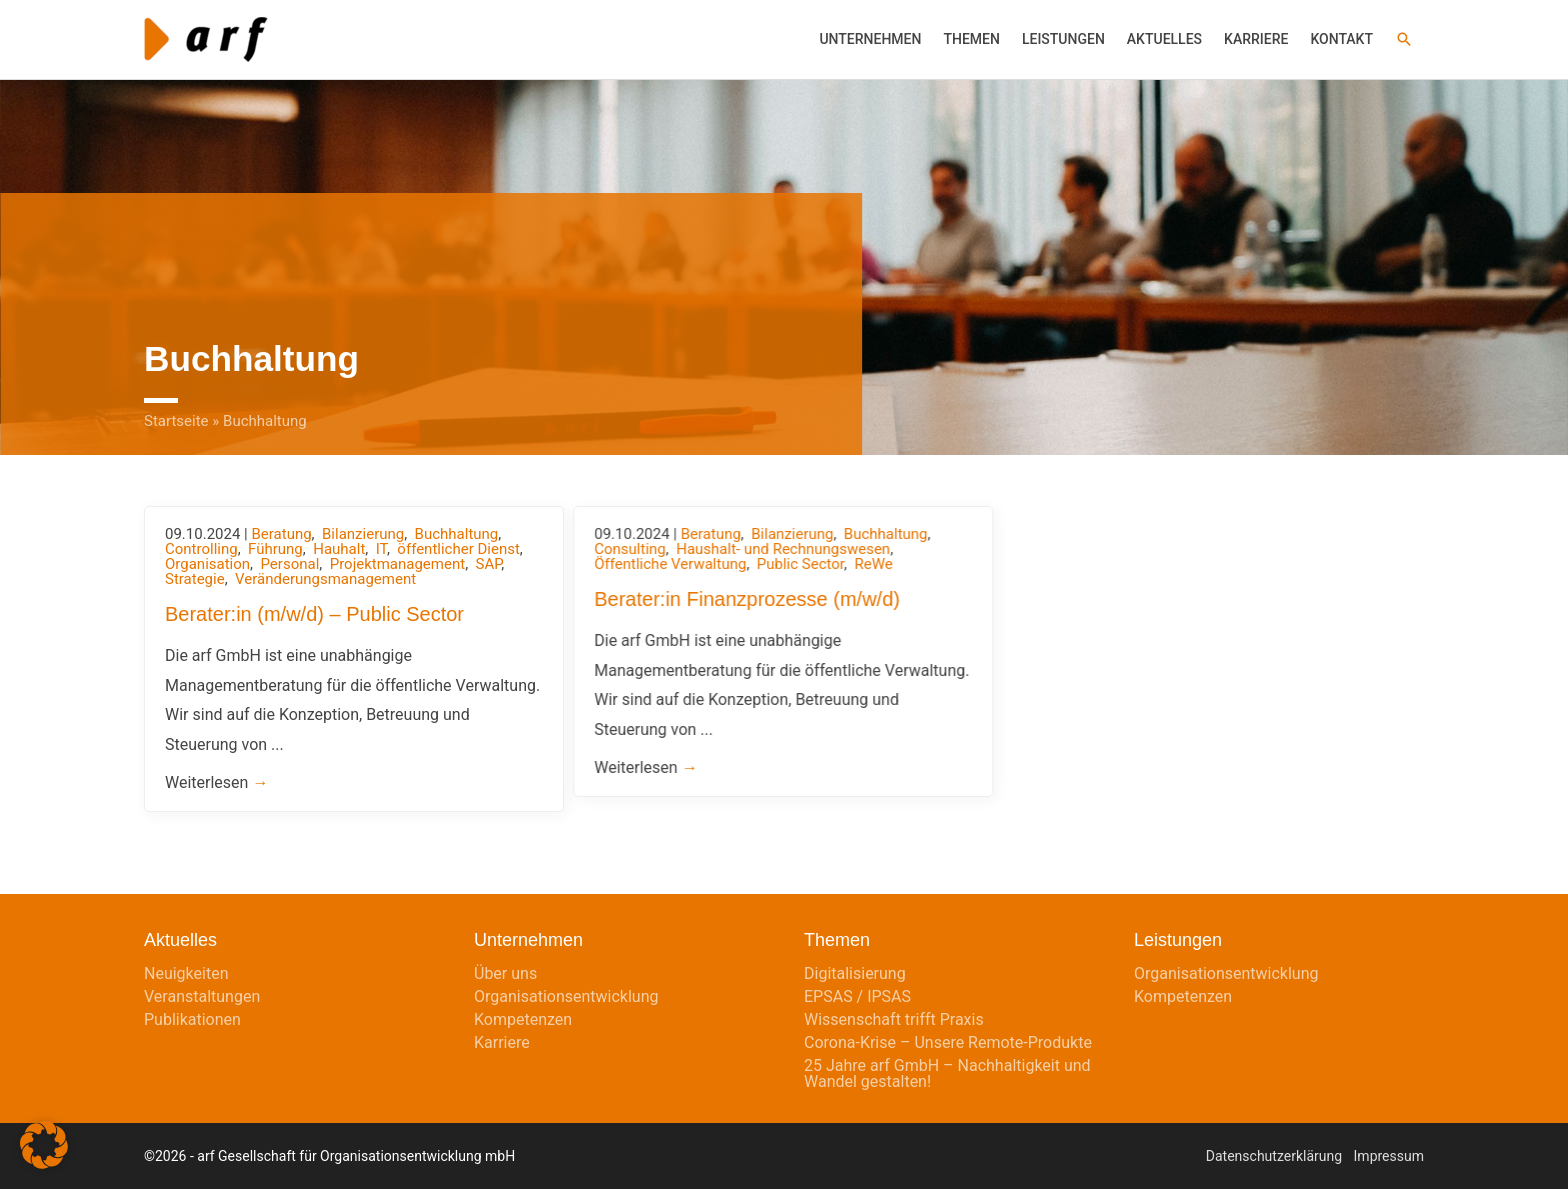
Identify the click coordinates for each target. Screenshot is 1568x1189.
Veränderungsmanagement (325, 579)
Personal (289, 564)
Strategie (195, 579)
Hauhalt (339, 549)
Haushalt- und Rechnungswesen (783, 549)
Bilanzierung (363, 534)
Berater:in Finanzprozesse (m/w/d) (747, 599)
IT (381, 549)
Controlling (201, 549)
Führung (275, 549)
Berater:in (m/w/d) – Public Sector (314, 614)
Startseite (176, 421)
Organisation (207, 564)
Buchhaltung (457, 534)
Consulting (630, 549)
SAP (489, 564)
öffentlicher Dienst (458, 549)
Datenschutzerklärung (1274, 1156)
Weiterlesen (216, 782)
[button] (1404, 39)
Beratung (281, 534)
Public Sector (800, 564)
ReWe (873, 564)
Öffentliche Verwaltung (670, 564)
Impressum (1389, 1156)
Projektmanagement (397, 564)
